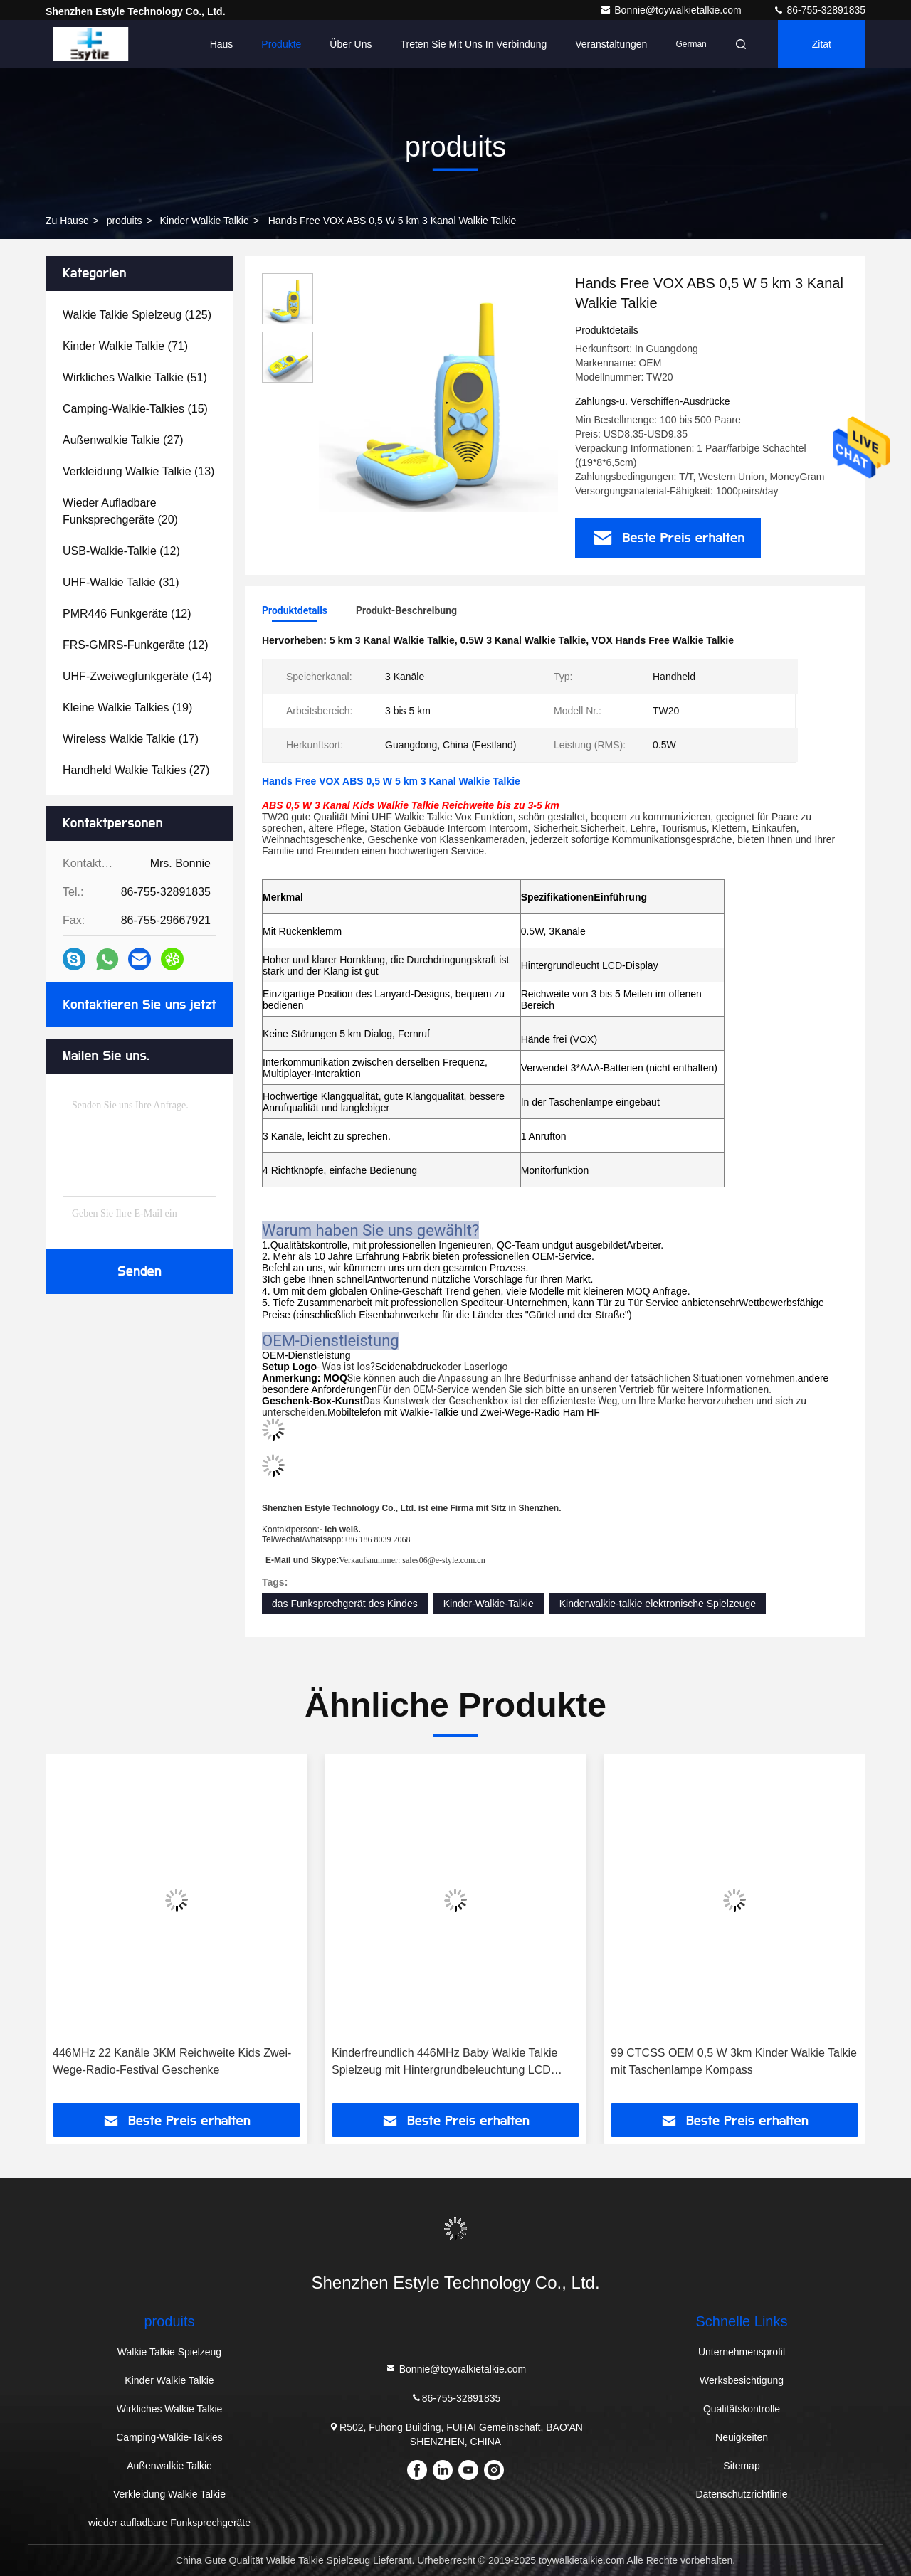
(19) (127, 707)
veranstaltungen (611, 44)
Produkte (281, 44)
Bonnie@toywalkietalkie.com (672, 10)
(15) (135, 409)
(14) (137, 676)
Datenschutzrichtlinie (741, 2494)
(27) (123, 440)
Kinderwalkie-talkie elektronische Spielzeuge (657, 1603)
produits (124, 220)
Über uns (351, 44)
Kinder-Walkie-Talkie (488, 1603)
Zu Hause (67, 220)
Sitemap (741, 2465)
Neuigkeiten (741, 2437)
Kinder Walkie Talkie (203, 220)
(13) (138, 471)
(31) (121, 582)
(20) (120, 511)
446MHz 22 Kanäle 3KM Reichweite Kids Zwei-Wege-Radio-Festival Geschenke (172, 2061)
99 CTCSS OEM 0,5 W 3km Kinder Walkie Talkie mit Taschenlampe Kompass (734, 2061)
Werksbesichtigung (742, 2380)
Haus (221, 44)
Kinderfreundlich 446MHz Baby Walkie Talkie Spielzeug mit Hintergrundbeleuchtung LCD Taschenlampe (444, 2063)
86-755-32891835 (819, 10)
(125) (137, 315)
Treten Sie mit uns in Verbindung (474, 44)
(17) (131, 739)
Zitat (821, 44)
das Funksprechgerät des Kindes (345, 1603)
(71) (125, 346)
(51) (135, 377)
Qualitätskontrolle (741, 2409)
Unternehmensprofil (741, 2352)
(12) (121, 551)
